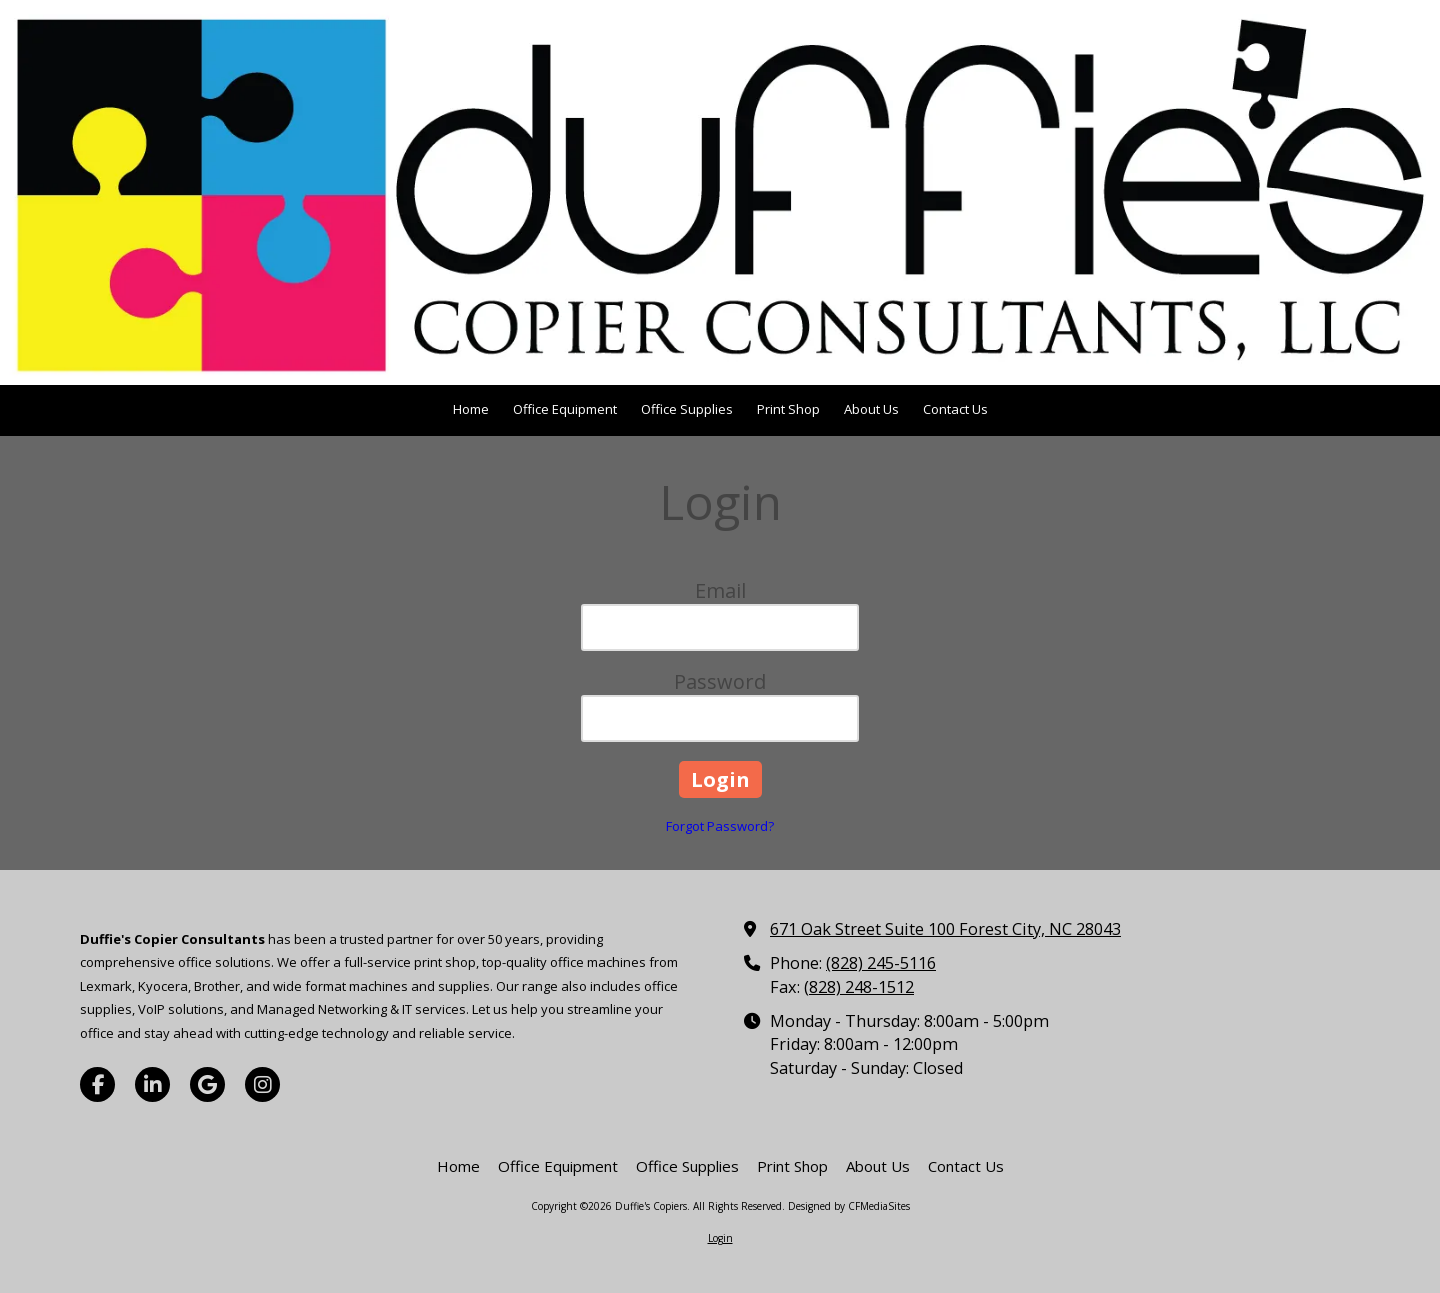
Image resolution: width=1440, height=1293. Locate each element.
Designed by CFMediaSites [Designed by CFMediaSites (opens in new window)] (849, 1206)
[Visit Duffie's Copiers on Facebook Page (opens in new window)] (97, 1084)
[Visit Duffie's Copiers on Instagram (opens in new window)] (262, 1084)
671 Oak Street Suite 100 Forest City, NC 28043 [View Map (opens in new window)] (945, 929)
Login (720, 1238)
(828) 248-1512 (859, 987)
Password (720, 681)
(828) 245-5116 (881, 963)
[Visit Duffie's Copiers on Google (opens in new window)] (207, 1084)
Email (720, 590)
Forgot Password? (720, 826)
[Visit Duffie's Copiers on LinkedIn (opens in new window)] (152, 1084)
